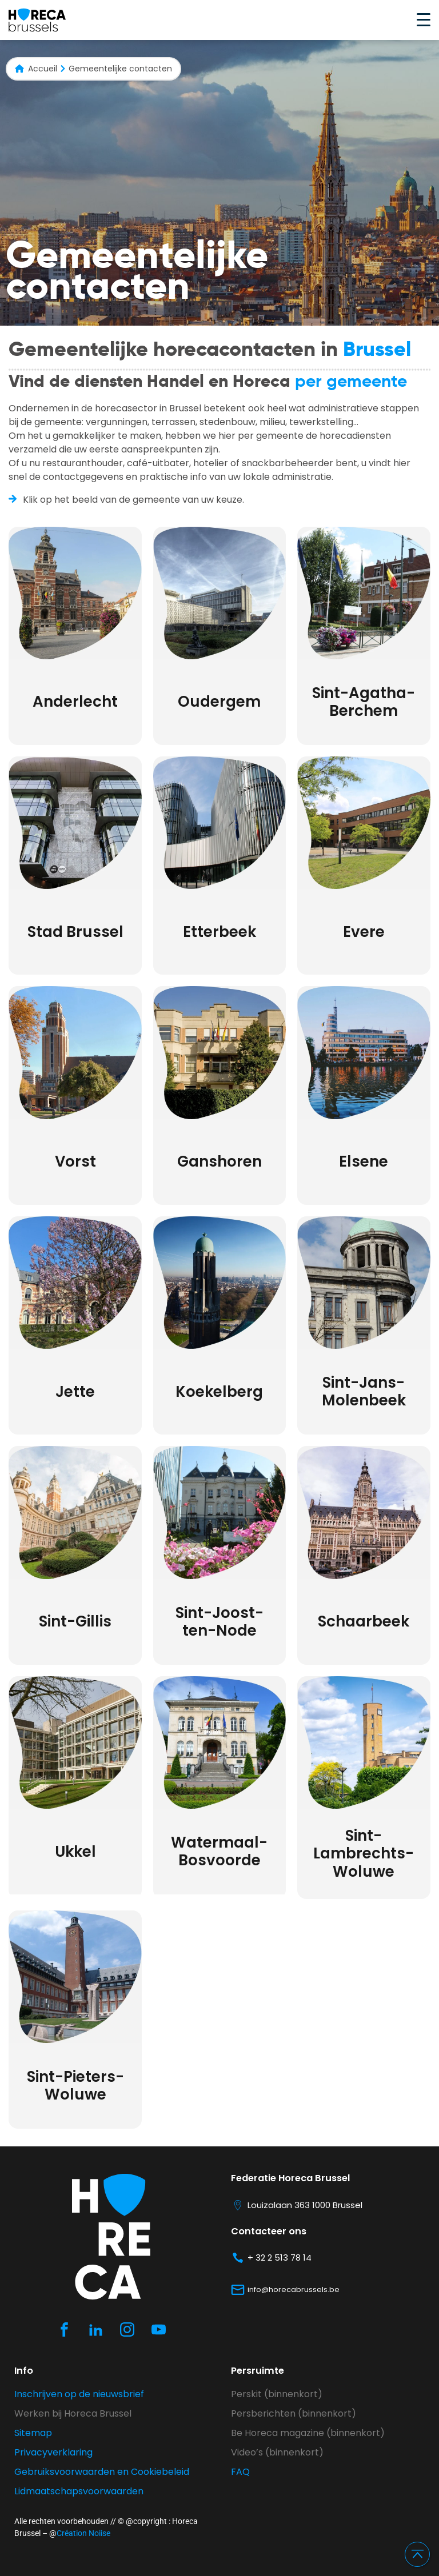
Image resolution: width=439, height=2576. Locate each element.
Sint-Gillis (75, 1621)
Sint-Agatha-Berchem (363, 702)
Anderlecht (75, 701)
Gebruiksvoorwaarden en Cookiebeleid (101, 2471)
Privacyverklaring (53, 2452)
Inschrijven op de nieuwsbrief (79, 2394)
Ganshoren (219, 1161)
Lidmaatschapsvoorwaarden (78, 2491)
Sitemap (33, 2432)
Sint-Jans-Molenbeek (364, 1391)
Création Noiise (83, 2533)
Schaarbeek (363, 1621)
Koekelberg (219, 1391)
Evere (364, 932)
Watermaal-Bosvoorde (219, 1851)
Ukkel (75, 1851)
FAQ (240, 2471)
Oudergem (219, 701)
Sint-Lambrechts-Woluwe (363, 1853)
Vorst (75, 1161)
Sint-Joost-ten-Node (219, 1622)
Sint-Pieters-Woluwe (75, 2085)
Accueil (42, 68)
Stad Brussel (75, 932)
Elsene (363, 1161)
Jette (75, 1391)
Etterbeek (219, 932)
